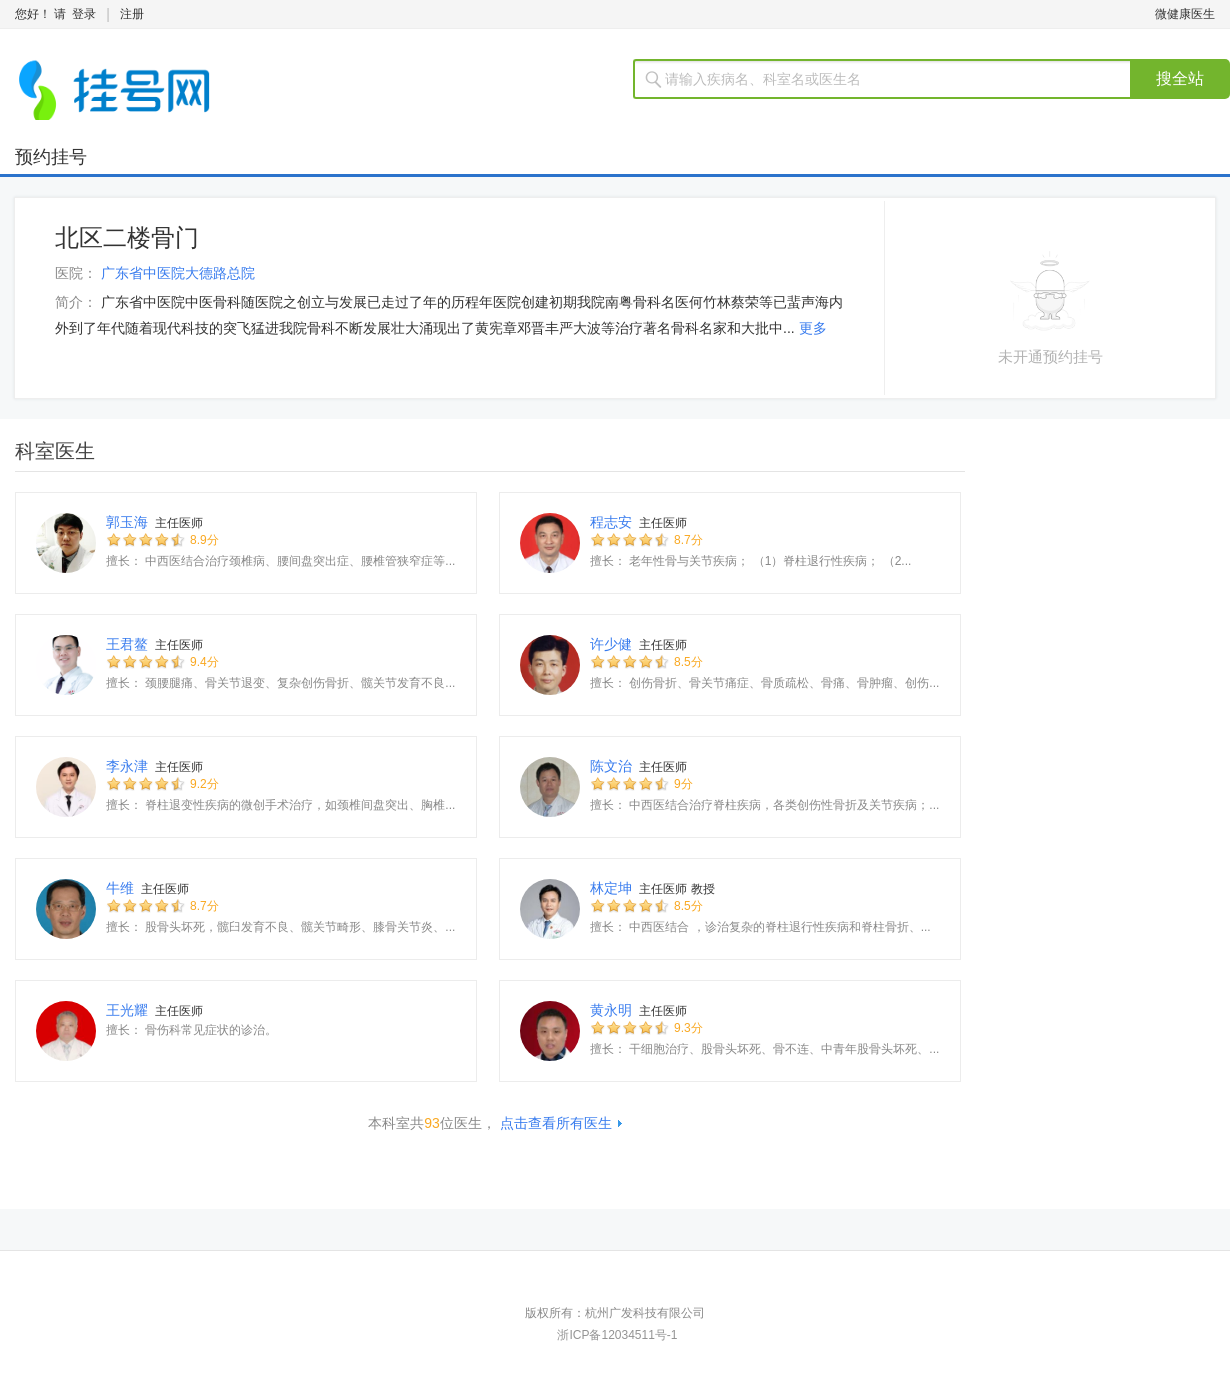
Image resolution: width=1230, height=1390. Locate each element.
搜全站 (1180, 78)
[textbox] (894, 79)
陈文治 (611, 766)
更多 (813, 328)
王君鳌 (127, 644)
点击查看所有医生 (556, 1123)
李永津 (127, 766)
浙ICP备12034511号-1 (617, 1335)
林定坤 (611, 888)
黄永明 (611, 1010)
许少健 (611, 644)
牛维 (120, 888)
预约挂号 (51, 157)
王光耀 (127, 1010)
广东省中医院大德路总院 (178, 273)
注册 (132, 14)
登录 (84, 14)
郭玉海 (127, 522)
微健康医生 (1185, 14)
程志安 (611, 522)
